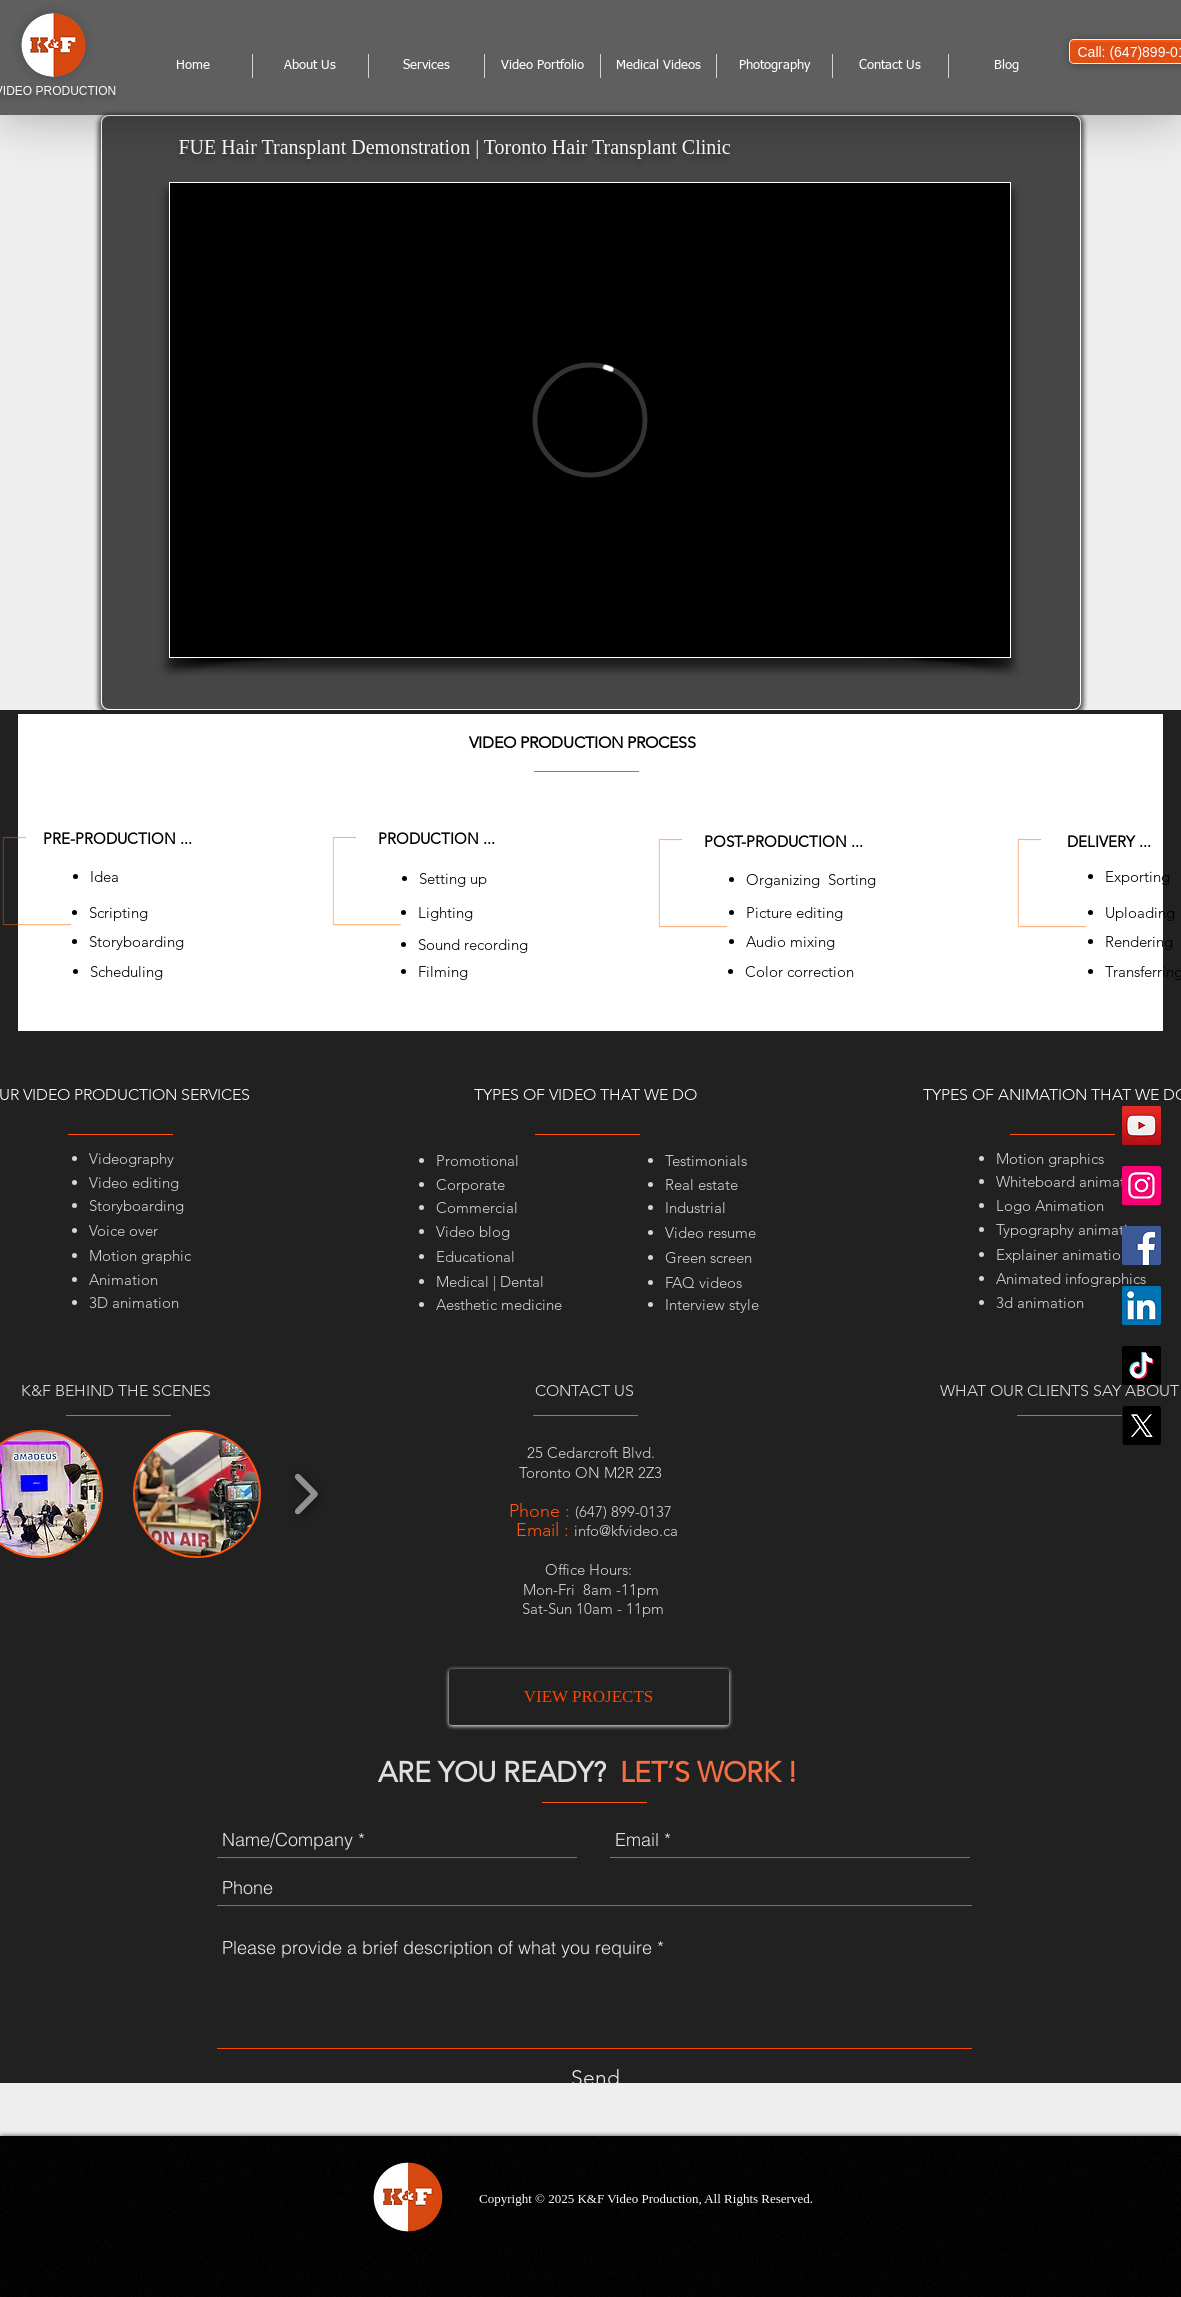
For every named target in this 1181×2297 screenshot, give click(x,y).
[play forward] (305, 1494)
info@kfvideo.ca (626, 1530)
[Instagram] (1141, 1185)
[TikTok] (1141, 1365)
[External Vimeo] (590, 420)
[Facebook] (1141, 1245)
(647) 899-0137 (623, 1511)
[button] (197, 1494)
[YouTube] (1141, 1125)
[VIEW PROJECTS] (589, 1697)
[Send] (595, 2078)
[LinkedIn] (1141, 1305)
